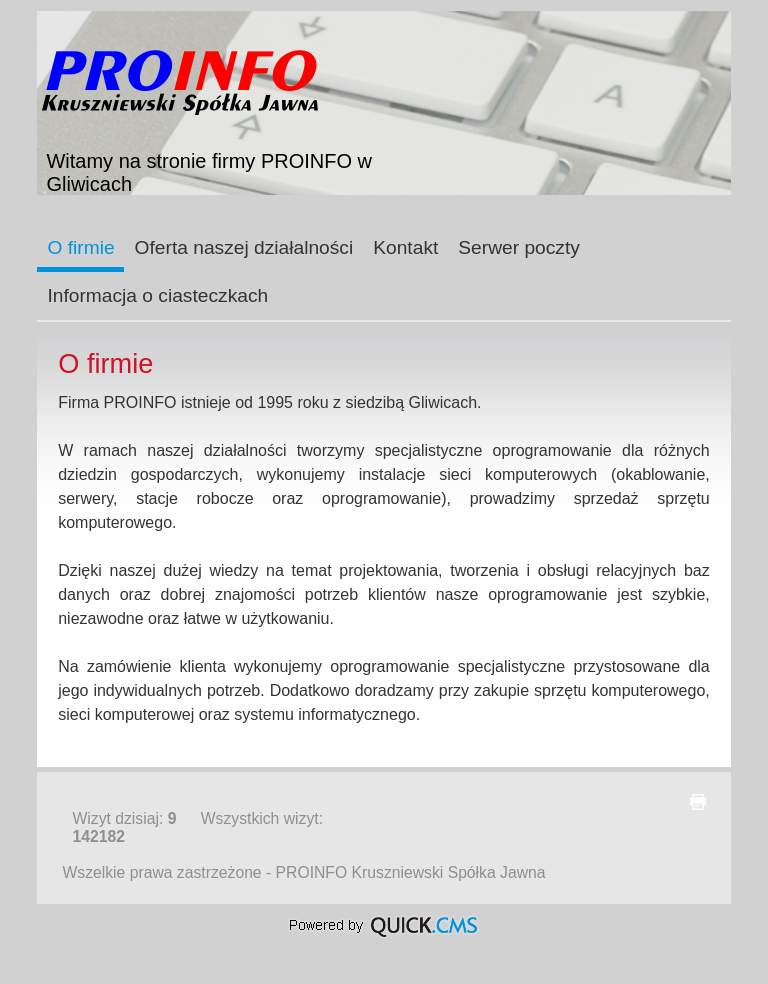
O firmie (80, 247)
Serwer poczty (519, 247)
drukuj (698, 802)
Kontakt (405, 247)
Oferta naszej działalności (244, 247)
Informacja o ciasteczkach (157, 295)
